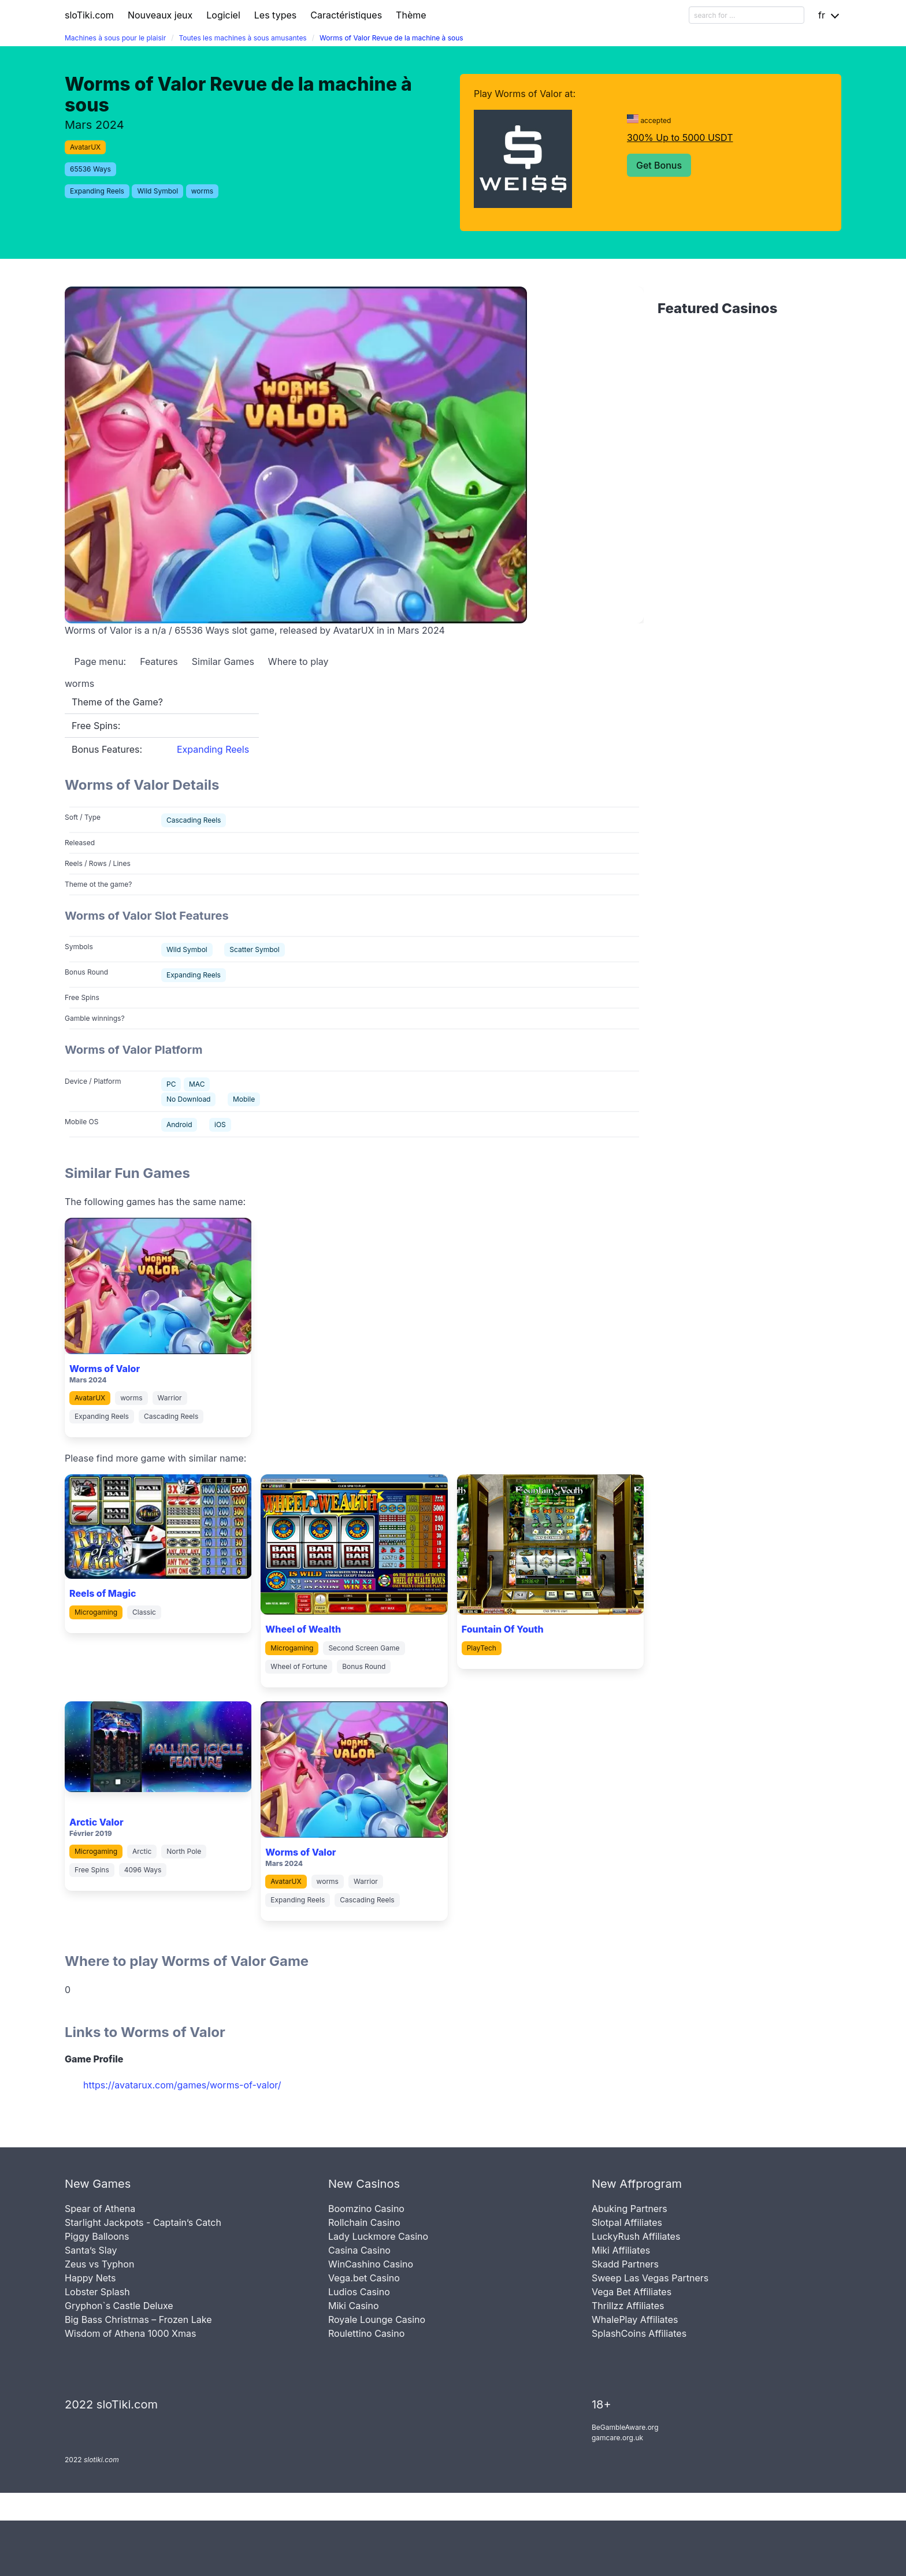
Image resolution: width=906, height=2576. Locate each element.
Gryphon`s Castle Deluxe (119, 2305)
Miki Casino (353, 2305)
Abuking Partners (629, 2208)
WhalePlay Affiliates (635, 2319)
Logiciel (223, 15)
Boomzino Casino (366, 2208)
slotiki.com (101, 2459)
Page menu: (99, 661)
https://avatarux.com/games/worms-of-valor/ (182, 2085)
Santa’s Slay (91, 2250)
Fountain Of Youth (503, 1629)
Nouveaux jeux (160, 15)
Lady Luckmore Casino (378, 2236)
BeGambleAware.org (625, 2427)
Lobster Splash (97, 2292)
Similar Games (223, 661)
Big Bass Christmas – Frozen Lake (138, 2319)
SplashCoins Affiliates (639, 2333)
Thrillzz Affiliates (628, 2305)
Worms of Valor (104, 1368)
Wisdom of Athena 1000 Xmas (130, 2333)
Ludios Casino (359, 2292)
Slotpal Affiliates (627, 2222)
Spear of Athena (100, 2208)
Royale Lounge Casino (376, 2319)
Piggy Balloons (97, 2236)
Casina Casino (359, 2250)
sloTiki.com (89, 15)
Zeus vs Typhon (99, 2264)
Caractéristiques (346, 15)
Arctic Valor (96, 1822)
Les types (275, 15)
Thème (411, 15)
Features (159, 661)
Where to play (298, 661)
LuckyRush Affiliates (636, 2236)
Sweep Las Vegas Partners (650, 2278)
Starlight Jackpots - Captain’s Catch (143, 2222)
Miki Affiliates (621, 2250)
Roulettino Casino (366, 2333)
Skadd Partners (625, 2264)
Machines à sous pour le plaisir (115, 38)
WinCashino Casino (370, 2264)
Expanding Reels (213, 749)
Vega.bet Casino (364, 2278)
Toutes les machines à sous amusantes (242, 38)
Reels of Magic (102, 1593)
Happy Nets (90, 2278)
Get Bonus (659, 165)
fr (821, 15)
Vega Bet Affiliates (631, 2292)
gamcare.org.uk (617, 2437)
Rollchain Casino (364, 2222)
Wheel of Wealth (303, 1629)
